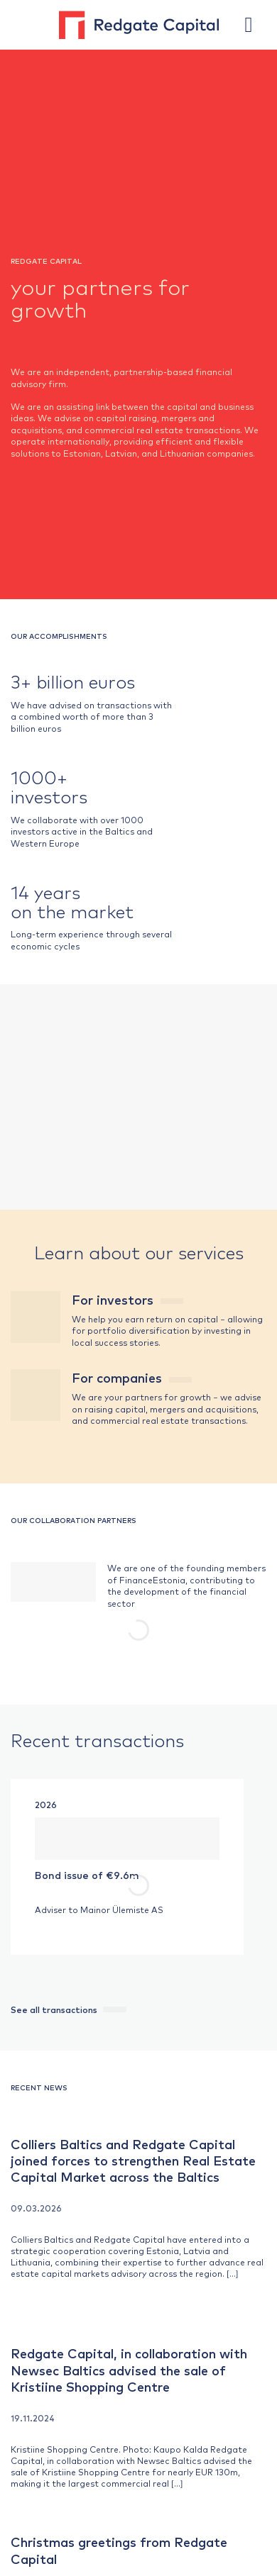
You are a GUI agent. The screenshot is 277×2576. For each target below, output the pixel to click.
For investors (127, 1298)
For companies (132, 1376)
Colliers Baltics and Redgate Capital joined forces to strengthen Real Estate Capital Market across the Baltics (133, 2160)
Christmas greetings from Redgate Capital (119, 2549)
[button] (255, 25)
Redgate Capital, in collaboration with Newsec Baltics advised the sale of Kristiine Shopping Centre (129, 2369)
